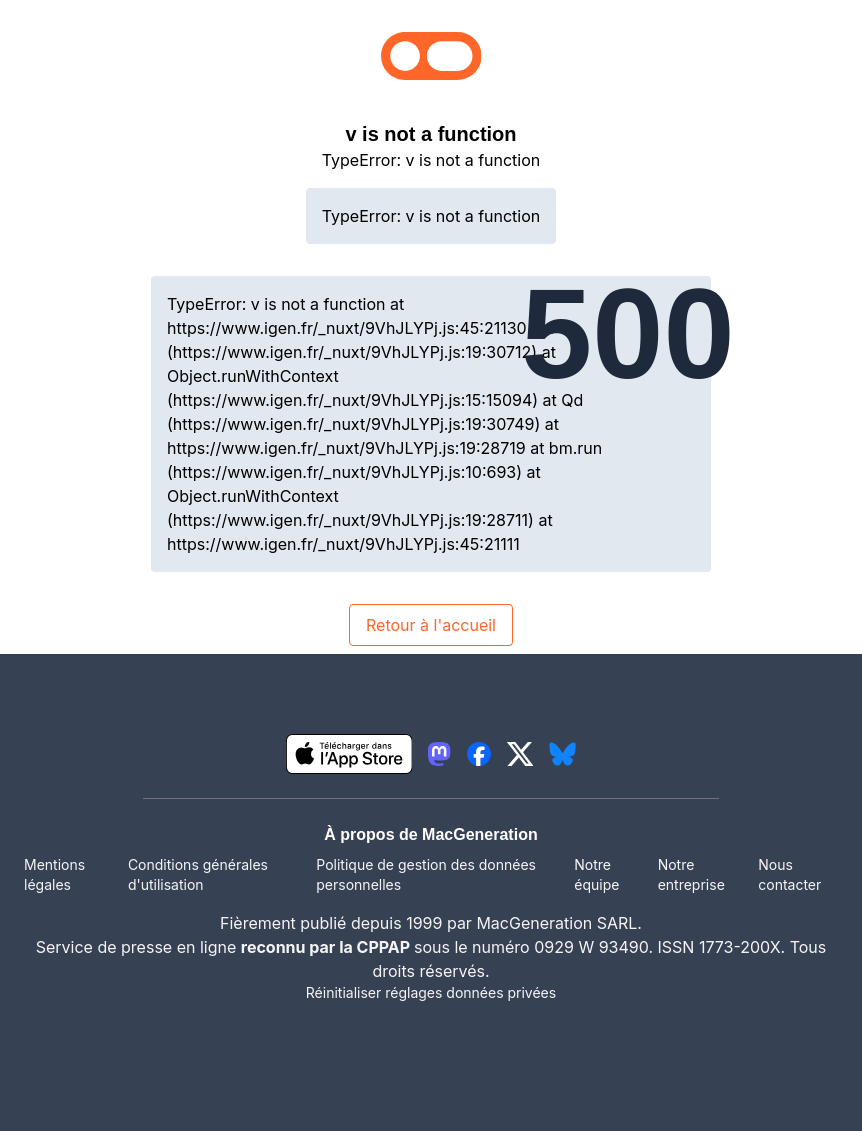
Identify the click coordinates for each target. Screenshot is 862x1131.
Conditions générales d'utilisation (198, 874)
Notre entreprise (691, 874)
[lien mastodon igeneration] (439, 754)
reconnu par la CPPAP (327, 947)
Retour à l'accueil (431, 625)
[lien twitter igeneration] (520, 754)
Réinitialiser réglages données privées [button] (431, 992)
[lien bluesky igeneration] (562, 754)
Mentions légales (54, 874)
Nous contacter (789, 874)
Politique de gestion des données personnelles (426, 874)
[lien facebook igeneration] (479, 754)
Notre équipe (596, 874)
